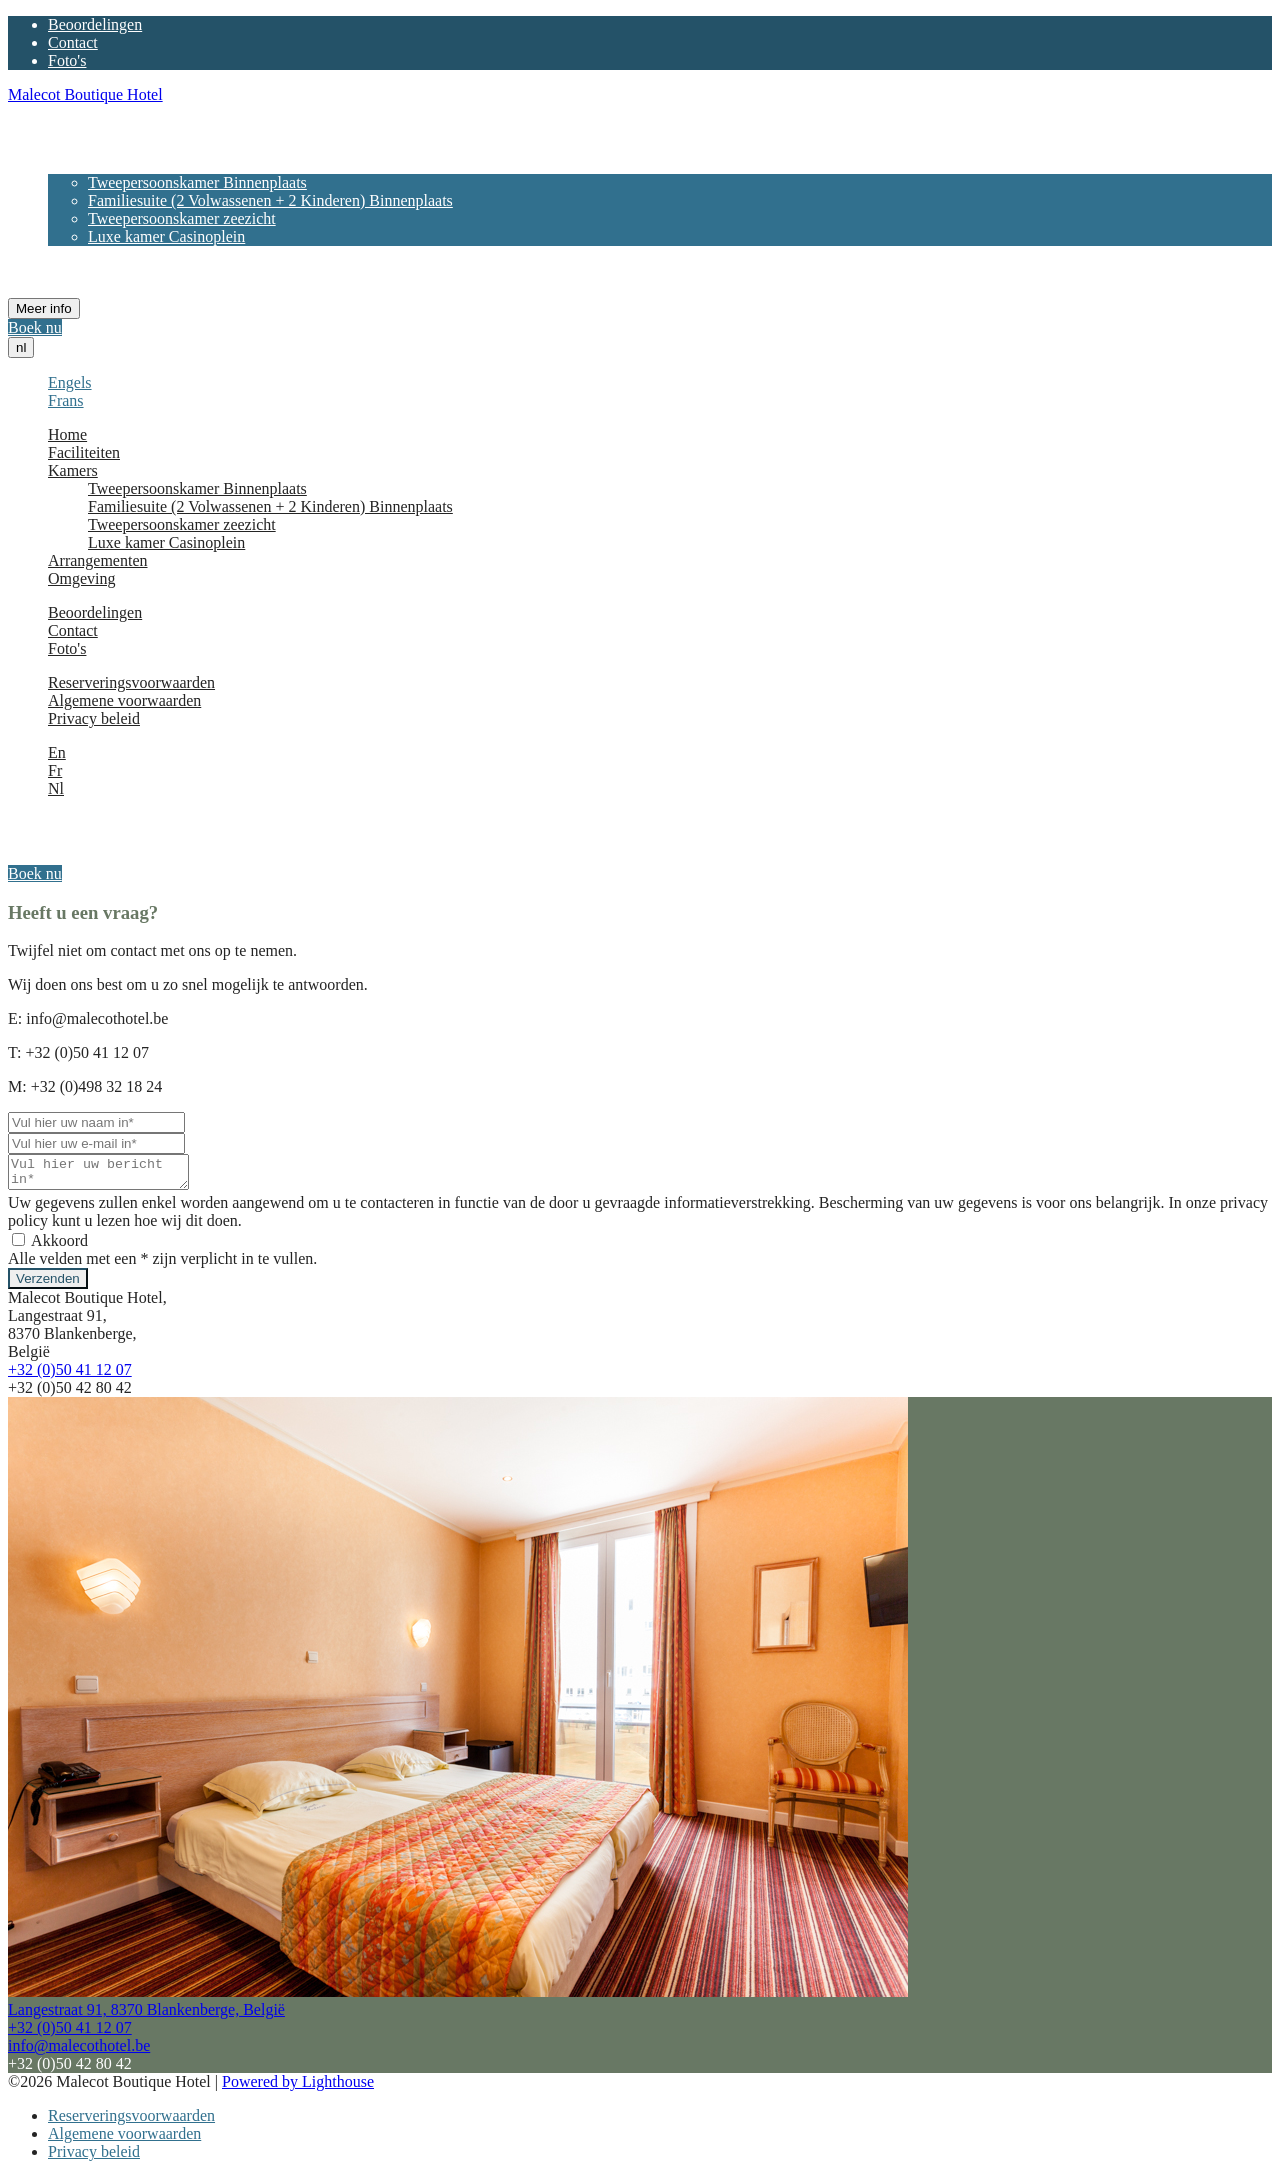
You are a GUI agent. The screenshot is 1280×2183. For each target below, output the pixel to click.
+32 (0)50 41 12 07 (70, 1375)
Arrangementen (98, 254)
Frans (66, 400)
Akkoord (50, 1246)
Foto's (67, 60)
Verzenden (48, 1284)
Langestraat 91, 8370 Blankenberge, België (146, 2015)
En (57, 752)
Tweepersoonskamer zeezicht (182, 218)
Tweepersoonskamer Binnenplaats (197, 182)
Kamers (73, 164)
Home (67, 128)
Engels (70, 382)
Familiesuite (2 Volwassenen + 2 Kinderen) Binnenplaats (270, 200)
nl (21, 347)
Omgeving (82, 272)
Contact (73, 42)
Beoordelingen (95, 24)
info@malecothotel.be (79, 2051)
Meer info (44, 308)
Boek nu (35, 327)
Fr (55, 770)
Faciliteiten (84, 146)
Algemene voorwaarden (124, 700)
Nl (56, 788)
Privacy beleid (94, 718)
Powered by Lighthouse (298, 2087)
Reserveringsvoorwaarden (131, 682)
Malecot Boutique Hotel (85, 94)
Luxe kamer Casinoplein (166, 236)
